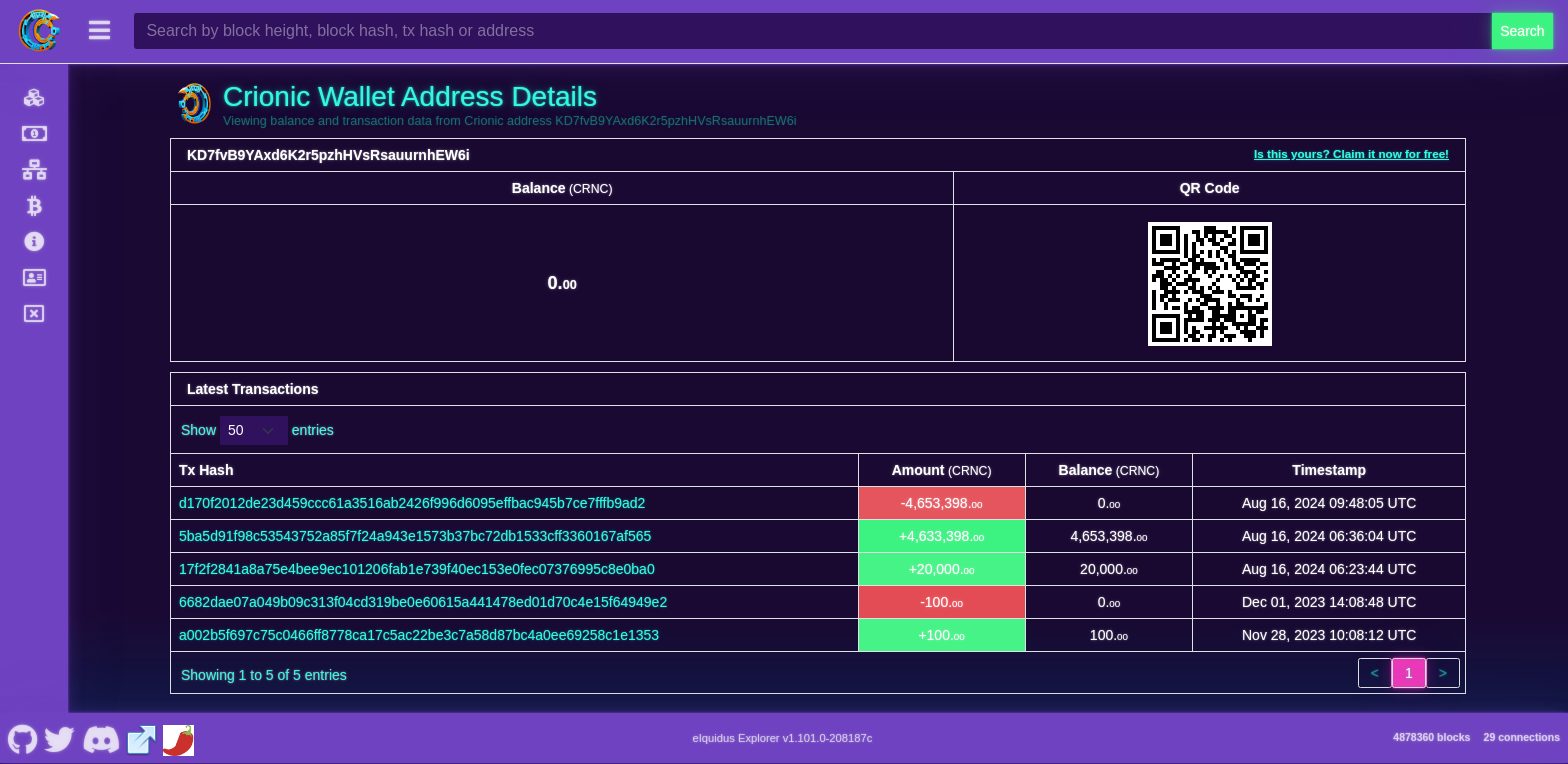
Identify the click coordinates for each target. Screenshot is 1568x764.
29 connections (1522, 737)
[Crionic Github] (22, 738)
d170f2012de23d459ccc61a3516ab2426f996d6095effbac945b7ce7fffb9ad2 (412, 503)
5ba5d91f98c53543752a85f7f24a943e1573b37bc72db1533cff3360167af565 (415, 536)
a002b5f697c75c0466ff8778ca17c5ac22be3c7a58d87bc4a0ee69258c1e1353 (419, 635)
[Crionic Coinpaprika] (178, 738)
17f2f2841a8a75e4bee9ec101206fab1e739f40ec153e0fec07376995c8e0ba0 (417, 569)
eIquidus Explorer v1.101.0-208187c (783, 738)
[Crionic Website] (142, 738)
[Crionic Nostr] (60, 738)
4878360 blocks (1431, 737)
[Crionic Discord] (100, 738)
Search (1522, 31)
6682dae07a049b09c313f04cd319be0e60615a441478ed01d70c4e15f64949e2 (423, 602)
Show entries (257, 430)
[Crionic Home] (40, 31)
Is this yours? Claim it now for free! (1351, 153)
